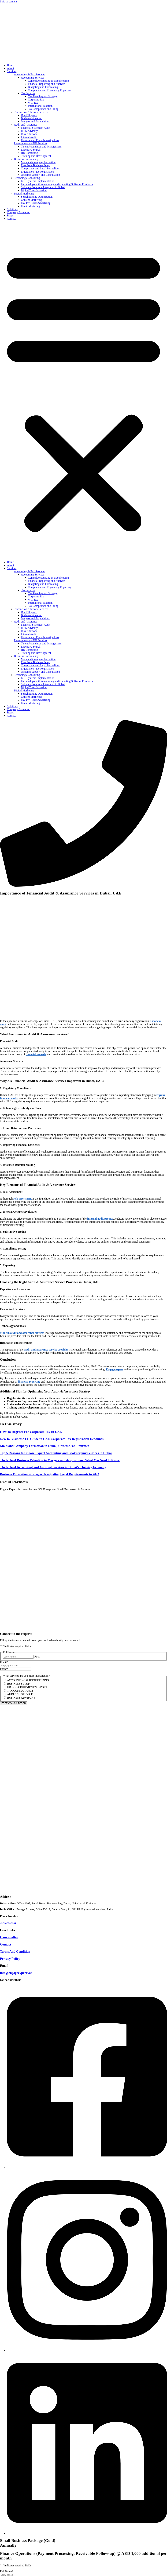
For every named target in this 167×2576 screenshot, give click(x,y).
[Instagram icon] (87, 2350)
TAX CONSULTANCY (20, 1690)
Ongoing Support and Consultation (40, 174)
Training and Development (36, 155)
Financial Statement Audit (35, 127)
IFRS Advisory (29, 130)
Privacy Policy (10, 1958)
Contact (11, 218)
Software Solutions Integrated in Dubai (43, 187)
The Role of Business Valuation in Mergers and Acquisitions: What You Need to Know (60, 1460)
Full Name (6, 2571)
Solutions (12, 209)
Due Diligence (29, 115)
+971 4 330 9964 (8, 1923)
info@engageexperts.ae (16, 1973)
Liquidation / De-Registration (37, 171)
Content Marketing (31, 199)
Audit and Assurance (25, 124)
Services (11, 71)
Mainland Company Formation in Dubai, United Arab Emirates (44, 1446)
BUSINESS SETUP (18, 1683)
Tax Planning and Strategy (42, 96)
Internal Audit (28, 137)
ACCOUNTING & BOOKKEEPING (28, 1680)
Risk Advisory (29, 134)
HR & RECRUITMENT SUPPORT (27, 1687)
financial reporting (29, 1381)
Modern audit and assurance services (22, 1332)
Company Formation (18, 212)
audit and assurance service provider (46, 1349)
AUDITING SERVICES (20, 1694)
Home (10, 65)
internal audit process (100, 1218)
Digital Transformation (34, 190)
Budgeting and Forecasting (43, 86)
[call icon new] (83, 885)
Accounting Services (32, 77)
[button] (83, 390)
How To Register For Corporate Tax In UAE (31, 1432)
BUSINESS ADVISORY (21, 1697)
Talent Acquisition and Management (41, 146)
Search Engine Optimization (37, 196)
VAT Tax (33, 102)
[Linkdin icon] (87, 2533)
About (10, 68)
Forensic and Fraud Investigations (40, 140)
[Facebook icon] (87, 2166)
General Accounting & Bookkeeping (48, 80)
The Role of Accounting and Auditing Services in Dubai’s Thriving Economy (53, 1467)
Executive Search (30, 149)
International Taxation (40, 105)
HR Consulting (29, 152)
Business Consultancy (26, 159)
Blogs (10, 215)
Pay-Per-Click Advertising (35, 202)
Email (4, 1662)
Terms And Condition (15, 1951)
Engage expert (114, 1369)
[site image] (74, 59)
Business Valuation (31, 118)
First (36, 1656)
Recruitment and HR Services (30, 143)
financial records (36, 1054)
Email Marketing (30, 206)
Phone (4, 1668)
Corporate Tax (36, 99)
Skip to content (8, 1)
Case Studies (9, 1937)
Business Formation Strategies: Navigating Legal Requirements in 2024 (49, 1474)
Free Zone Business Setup (35, 165)
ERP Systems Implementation (37, 181)
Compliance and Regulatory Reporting (49, 90)
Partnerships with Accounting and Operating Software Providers (57, 184)
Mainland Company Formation (38, 162)
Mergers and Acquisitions (35, 121)
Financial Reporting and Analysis (46, 83)
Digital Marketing (24, 193)
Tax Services (28, 93)
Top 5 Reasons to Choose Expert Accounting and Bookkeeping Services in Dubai (56, 1453)
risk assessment (22, 1198)
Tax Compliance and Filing (43, 108)
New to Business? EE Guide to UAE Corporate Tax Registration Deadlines (51, 1439)
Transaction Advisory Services (31, 112)
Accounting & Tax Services (29, 74)
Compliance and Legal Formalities (40, 168)
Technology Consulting (27, 177)
